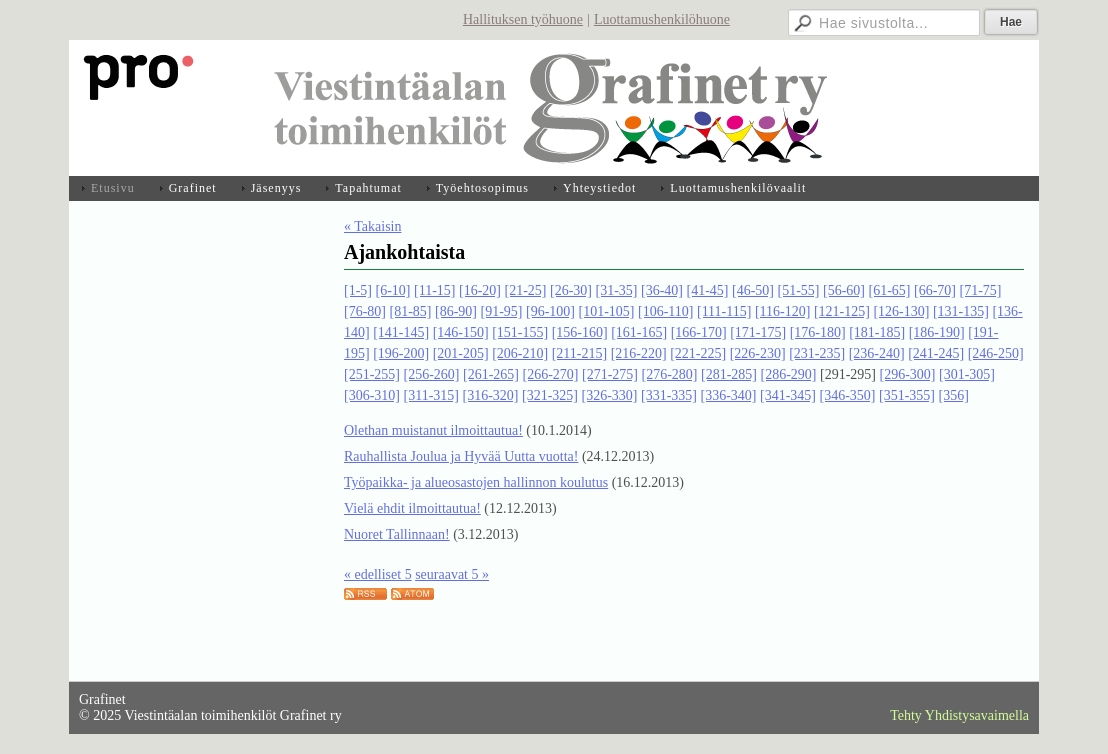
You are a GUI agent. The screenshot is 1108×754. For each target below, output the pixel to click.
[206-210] (520, 353)
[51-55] (798, 290)
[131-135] (961, 311)
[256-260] (432, 374)
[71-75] (980, 290)
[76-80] (365, 311)
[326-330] (609, 395)
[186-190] (937, 332)
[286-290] (789, 374)
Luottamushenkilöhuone (662, 19)
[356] (953, 395)
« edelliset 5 (378, 574)
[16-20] (480, 290)
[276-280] (670, 374)
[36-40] (662, 290)
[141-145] (401, 332)
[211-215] (579, 353)
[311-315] (431, 395)
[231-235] (817, 353)
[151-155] (520, 332)
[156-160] (580, 332)
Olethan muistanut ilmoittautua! (433, 430)
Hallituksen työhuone (523, 19)
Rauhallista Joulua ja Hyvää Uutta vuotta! (461, 456)
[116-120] (782, 311)
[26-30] (571, 290)
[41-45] (707, 290)
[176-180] (818, 332)
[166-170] (699, 332)
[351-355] (907, 395)
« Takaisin (372, 226)
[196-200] (401, 353)
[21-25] (525, 290)
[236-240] (877, 353)
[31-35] (616, 290)
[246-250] (996, 353)
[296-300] (908, 374)
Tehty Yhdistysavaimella (959, 715)
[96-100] (550, 311)
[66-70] (935, 290)
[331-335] (669, 395)
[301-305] (967, 374)
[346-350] (847, 395)
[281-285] (729, 374)
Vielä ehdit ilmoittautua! (412, 508)
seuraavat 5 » (452, 574)
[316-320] (490, 395)
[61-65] (889, 290)
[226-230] (758, 353)
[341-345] (788, 395)
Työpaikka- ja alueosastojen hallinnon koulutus (476, 482)
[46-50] (753, 290)
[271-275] (610, 374)
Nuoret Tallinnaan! (397, 534)
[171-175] (758, 332)
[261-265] (491, 374)
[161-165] (639, 332)
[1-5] (358, 290)
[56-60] (844, 290)
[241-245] (936, 353)
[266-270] (551, 374)
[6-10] (393, 290)
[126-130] (901, 311)
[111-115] (724, 311)
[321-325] (550, 395)
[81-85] (411, 311)
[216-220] (639, 353)
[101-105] (607, 311)
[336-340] (728, 395)
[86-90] (456, 311)
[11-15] (434, 290)
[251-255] (372, 374)
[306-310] (372, 395)
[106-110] (665, 311)
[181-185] (877, 332)
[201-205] (461, 353)
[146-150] (461, 332)
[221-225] (698, 353)
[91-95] (502, 311)
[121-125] (842, 311)
